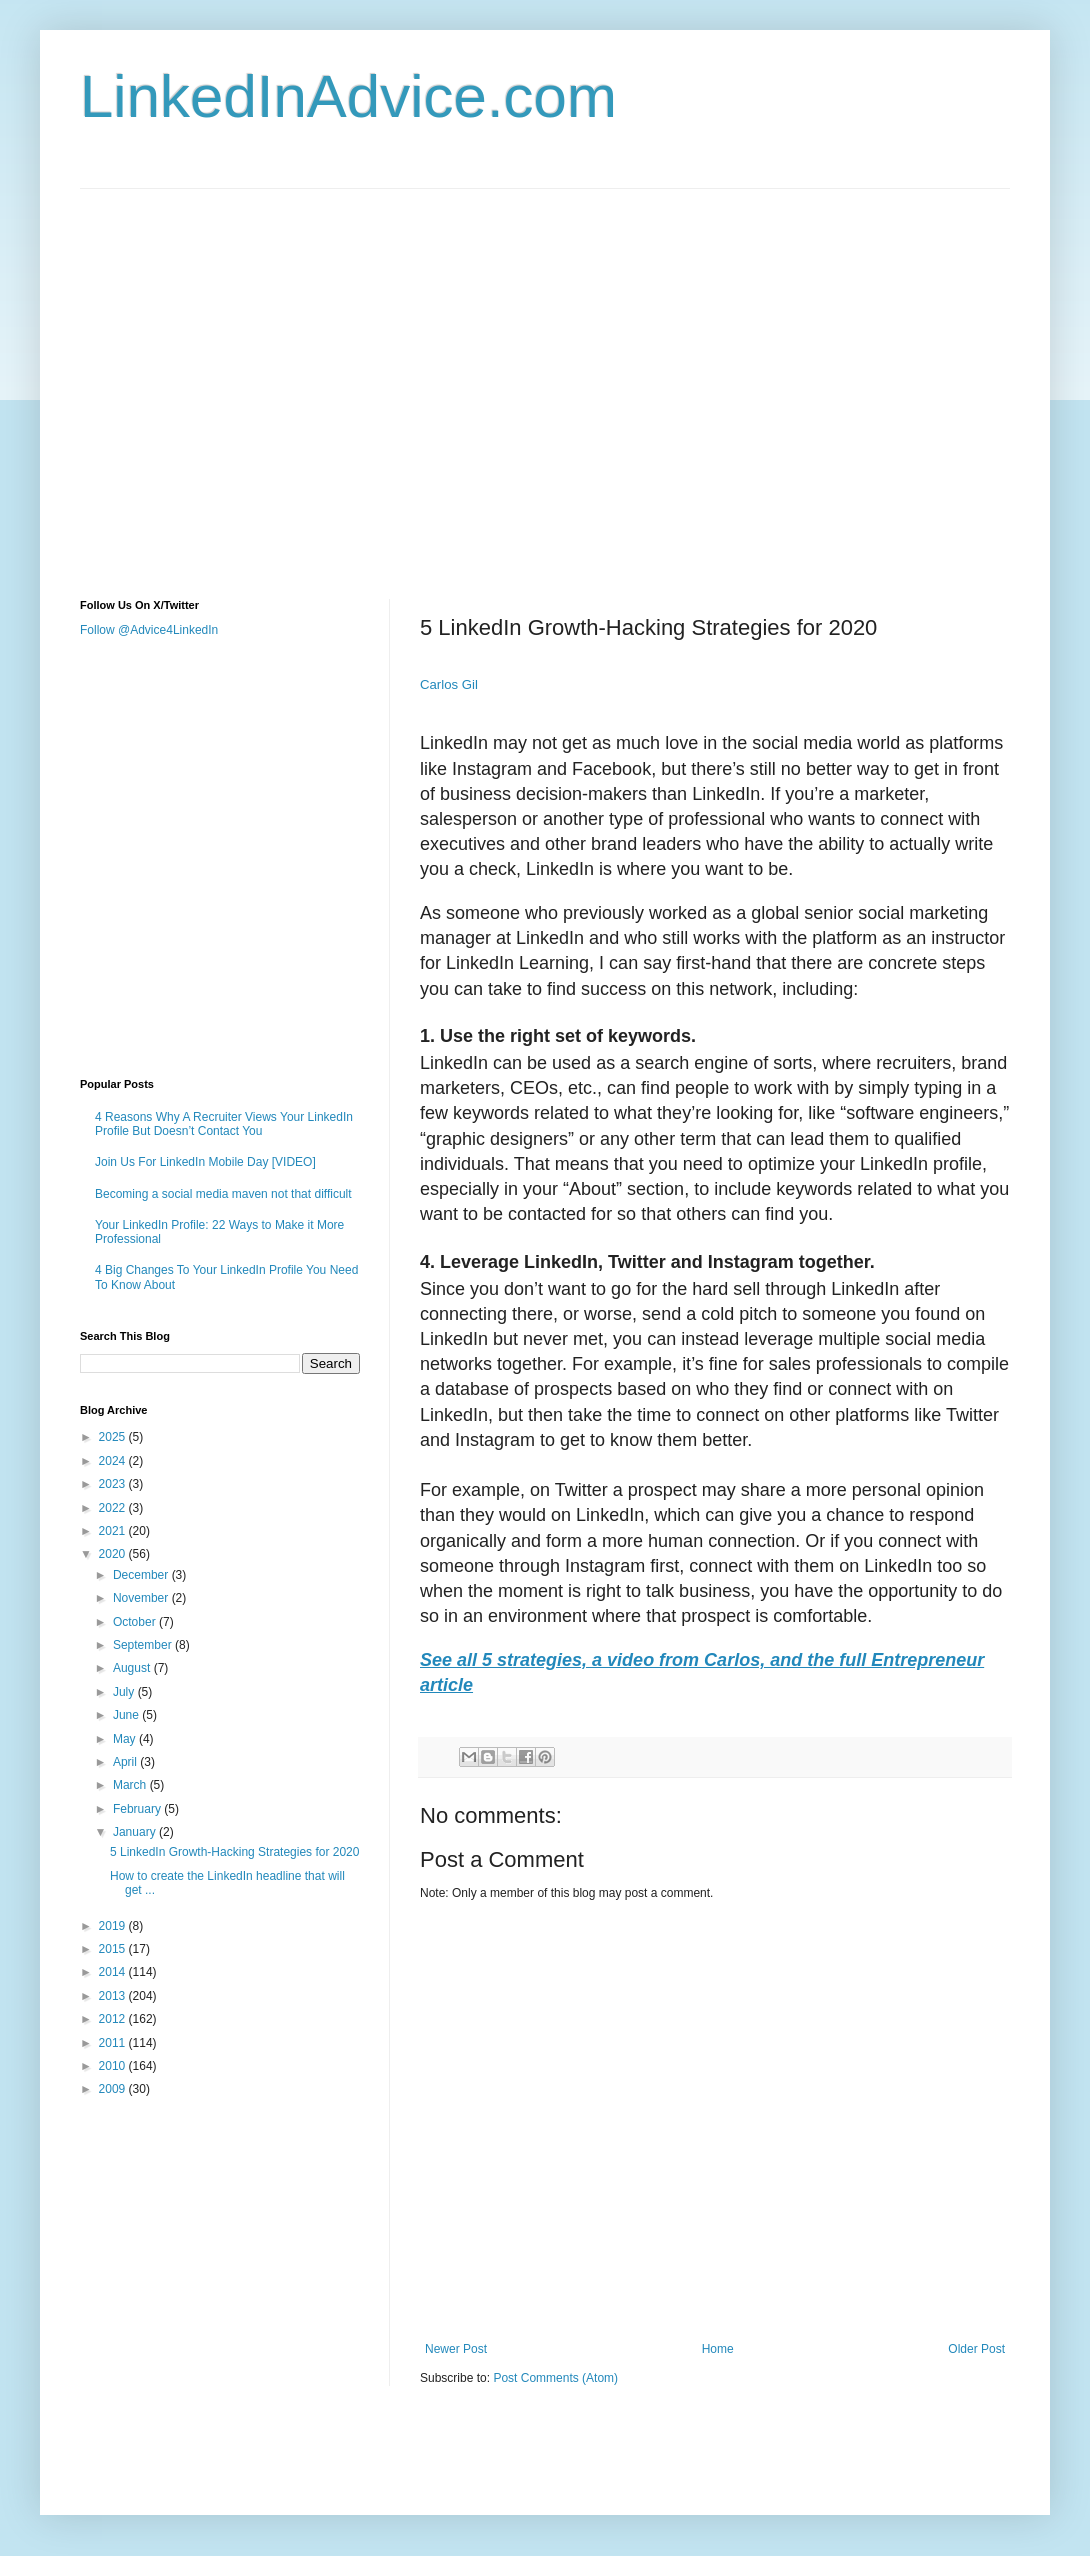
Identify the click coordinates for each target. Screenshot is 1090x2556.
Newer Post (456, 2349)
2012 (114, 2019)
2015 (114, 1949)
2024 (114, 1461)
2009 (114, 2089)
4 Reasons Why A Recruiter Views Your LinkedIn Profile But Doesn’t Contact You (224, 1124)
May (126, 1739)
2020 (114, 1554)
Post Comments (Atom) (555, 2378)
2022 (114, 1508)
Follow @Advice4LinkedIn (149, 630)
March (131, 1785)
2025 (114, 1437)
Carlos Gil (449, 684)
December (142, 1575)
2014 (114, 1972)
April (126, 1762)
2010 (114, 2066)
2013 (114, 1996)
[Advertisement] (187, 376)
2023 (114, 1484)
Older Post (976, 2349)
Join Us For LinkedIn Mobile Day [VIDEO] (205, 1162)
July (125, 1692)
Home (718, 2349)
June (127, 1715)
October (136, 1622)
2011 (114, 2043)
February (138, 1809)
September (144, 1645)
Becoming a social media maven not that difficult (223, 1194)
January (136, 1832)
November (142, 1598)
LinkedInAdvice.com (348, 96)
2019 (114, 1926)
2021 (114, 1531)
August (133, 1668)
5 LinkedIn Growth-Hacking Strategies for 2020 (234, 1852)
